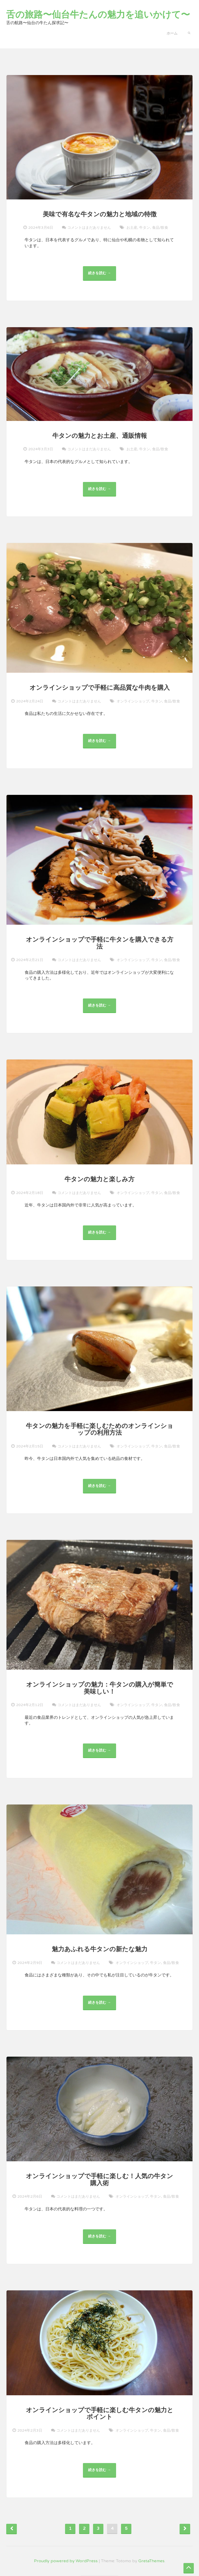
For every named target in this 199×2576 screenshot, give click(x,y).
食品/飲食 (160, 227)
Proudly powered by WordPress (66, 2561)
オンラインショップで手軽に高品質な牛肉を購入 (100, 688)
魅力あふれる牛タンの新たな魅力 (99, 1949)
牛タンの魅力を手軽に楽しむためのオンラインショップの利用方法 (99, 1429)
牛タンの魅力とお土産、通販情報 (99, 436)
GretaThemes (151, 2561)
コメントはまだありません (89, 227)
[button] (189, 32)
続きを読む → (101, 276)
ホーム (172, 33)
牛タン (144, 227)
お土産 (131, 227)
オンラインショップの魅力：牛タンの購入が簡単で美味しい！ (99, 1688)
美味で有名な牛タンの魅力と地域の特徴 (100, 214)
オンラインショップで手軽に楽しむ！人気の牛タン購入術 (99, 2179)
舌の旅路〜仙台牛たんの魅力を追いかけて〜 (98, 14)
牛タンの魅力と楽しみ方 (99, 1179)
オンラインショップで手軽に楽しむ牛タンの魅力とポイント (99, 2413)
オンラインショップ (133, 701)
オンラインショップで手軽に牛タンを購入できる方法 (99, 943)
